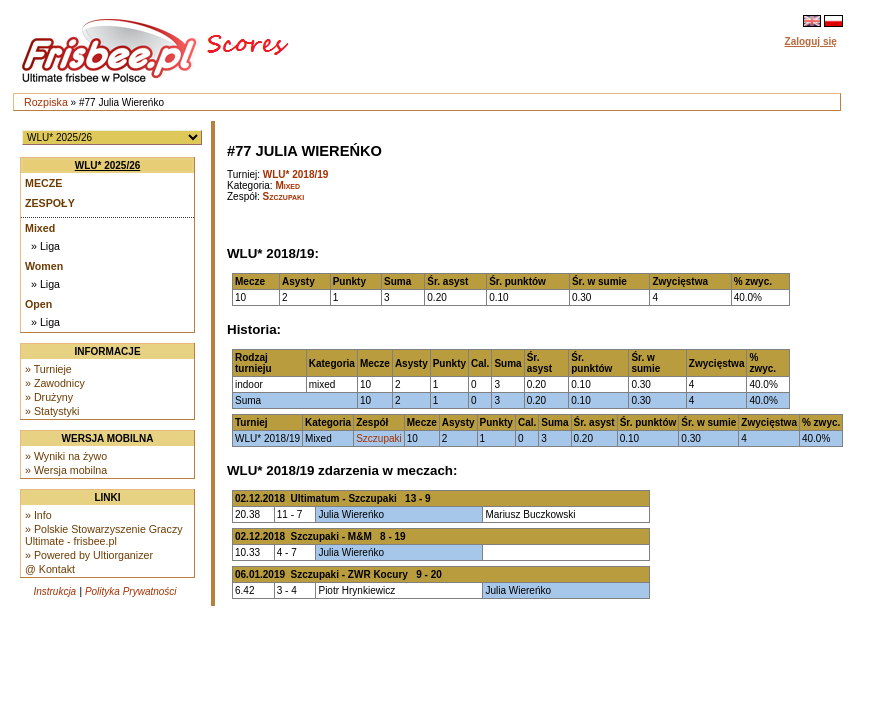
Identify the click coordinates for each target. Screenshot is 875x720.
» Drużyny (49, 397)
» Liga (45, 246)
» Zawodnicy (55, 383)
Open (38, 304)
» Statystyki (52, 411)
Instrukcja (54, 591)
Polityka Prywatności (131, 591)
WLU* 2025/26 (108, 165)
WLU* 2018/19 (296, 174)
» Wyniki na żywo (66, 456)
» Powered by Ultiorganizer (89, 555)
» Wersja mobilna (66, 470)
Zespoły (50, 203)
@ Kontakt (50, 569)
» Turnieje (48, 369)
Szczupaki (284, 196)
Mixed (40, 228)
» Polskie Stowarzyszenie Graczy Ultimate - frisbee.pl (104, 535)
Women (44, 266)
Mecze (43, 183)
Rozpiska (46, 102)
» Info (38, 515)
